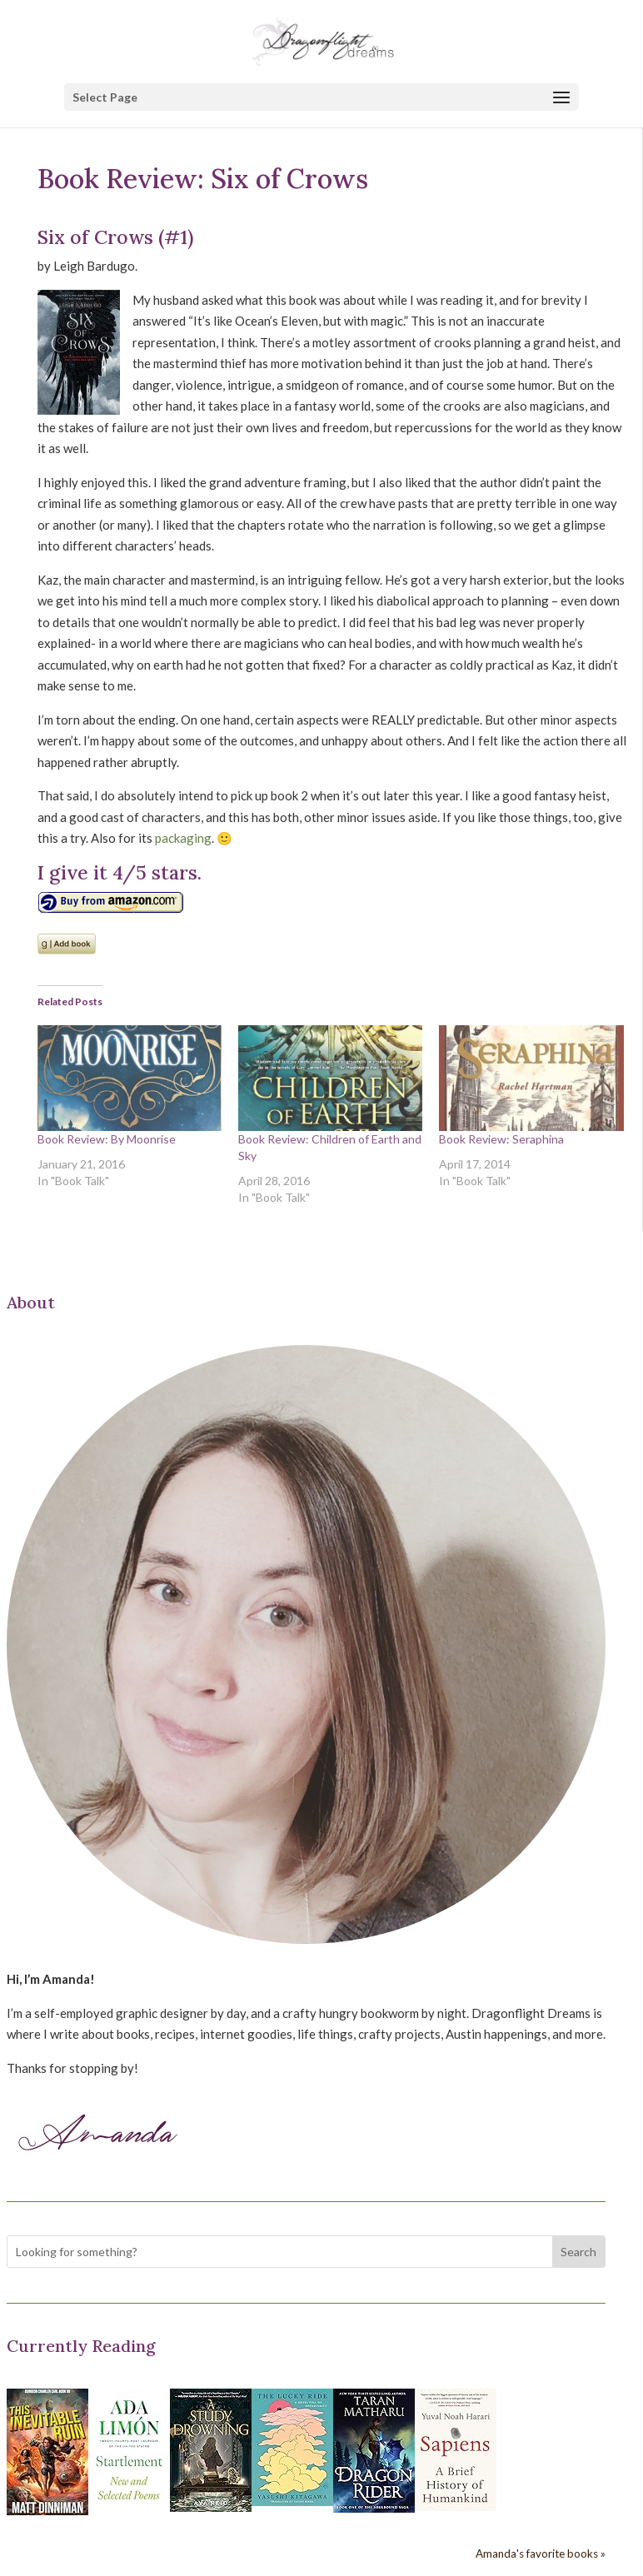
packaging (183, 837)
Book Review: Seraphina (501, 1139)
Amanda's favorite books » (541, 2553)
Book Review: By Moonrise (106, 1139)
